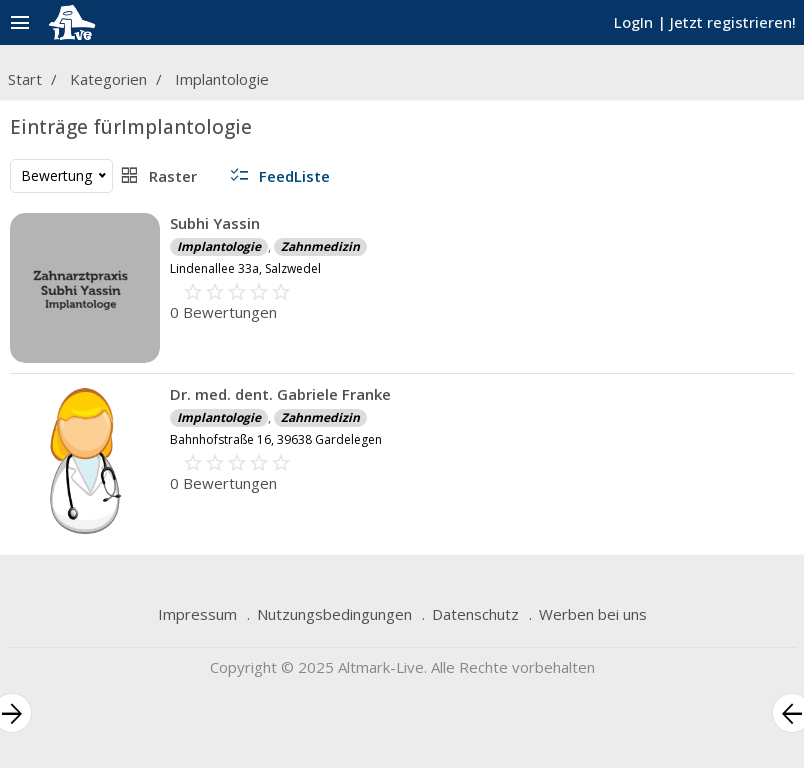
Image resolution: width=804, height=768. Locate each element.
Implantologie (222, 79)
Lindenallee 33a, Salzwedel (245, 268)
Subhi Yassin (215, 223)
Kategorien (108, 79)
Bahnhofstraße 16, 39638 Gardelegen (276, 439)
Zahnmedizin (320, 246)
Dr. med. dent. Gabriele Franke (280, 394)
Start (25, 79)
